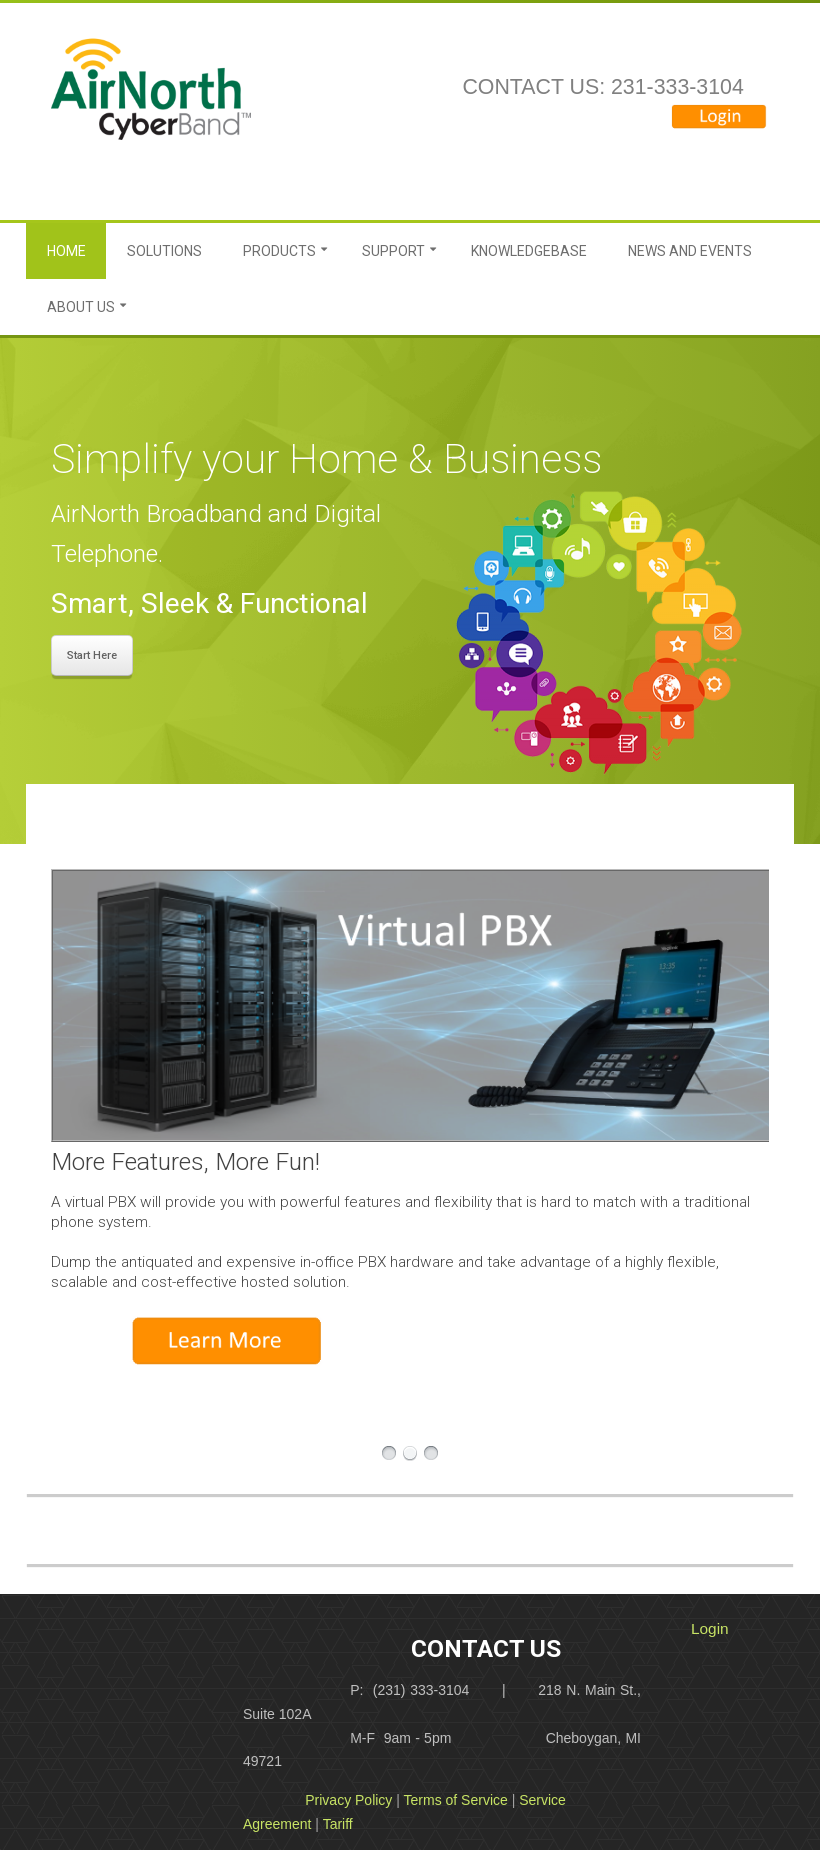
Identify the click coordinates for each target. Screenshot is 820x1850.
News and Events (690, 251)
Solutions (164, 251)
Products (279, 251)
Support (393, 251)
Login (710, 1628)
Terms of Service (456, 1800)
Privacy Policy (348, 1800)
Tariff (338, 1824)
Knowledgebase (529, 251)
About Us (81, 307)
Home (66, 251)
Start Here (92, 655)
